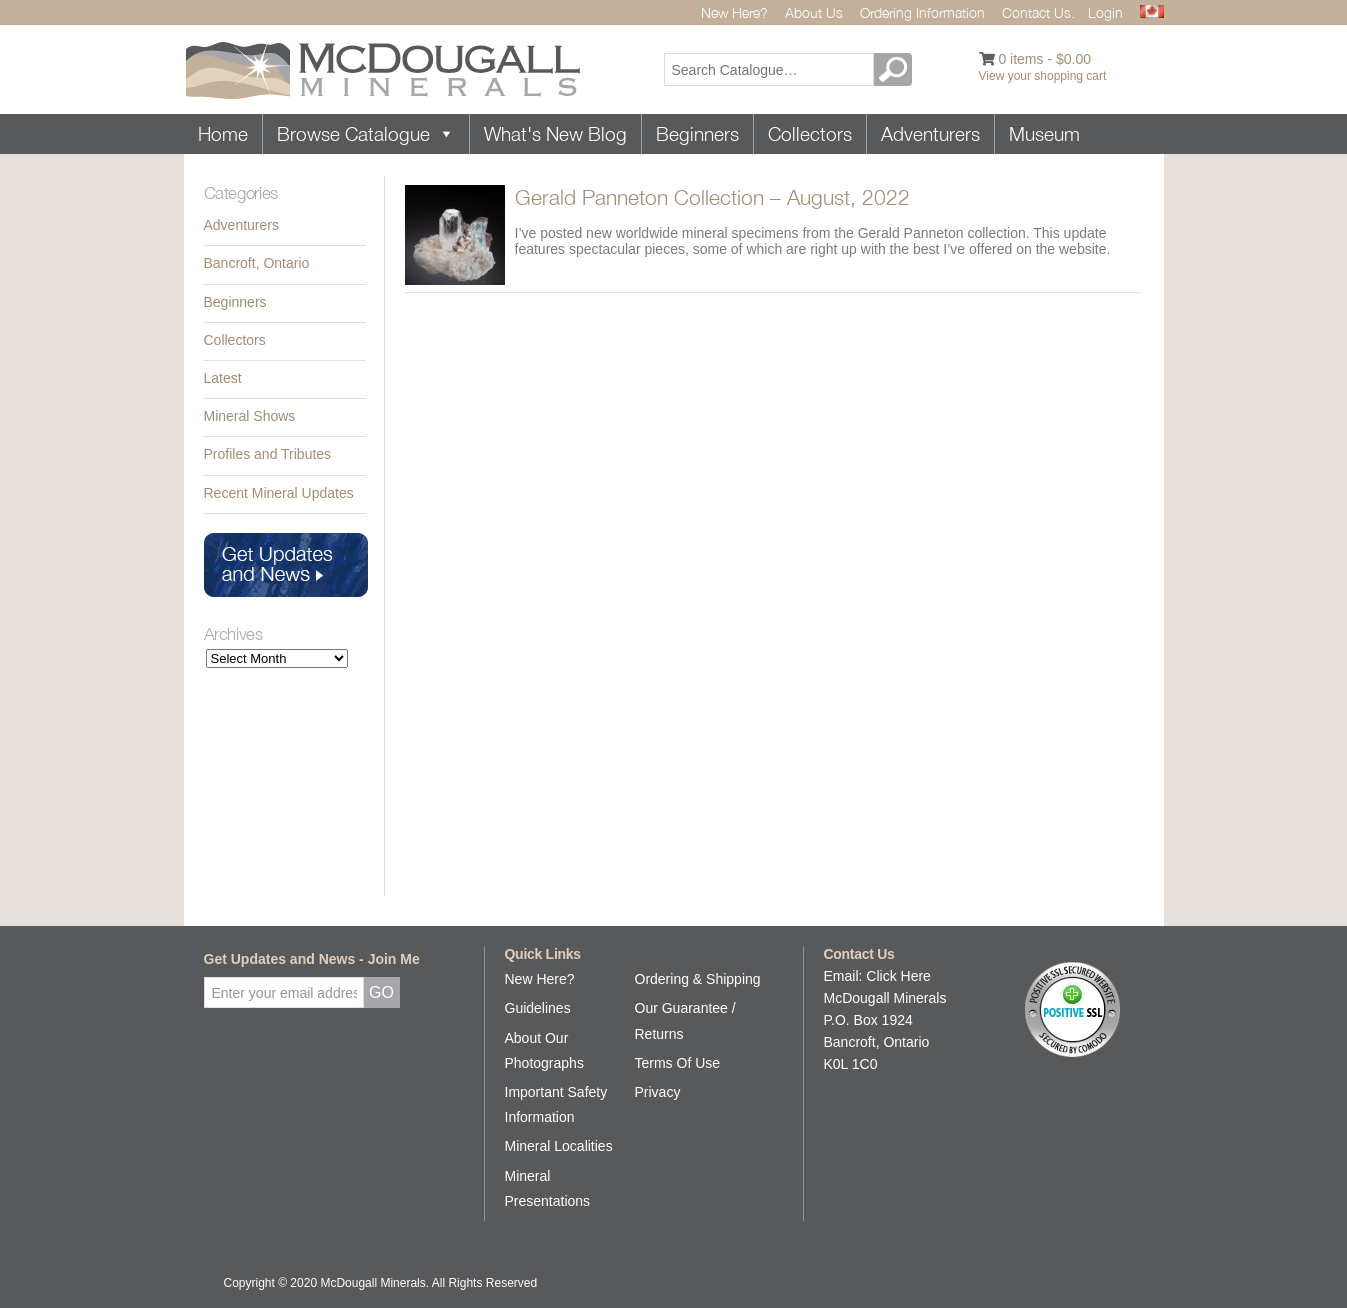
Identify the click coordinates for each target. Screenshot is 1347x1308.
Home (223, 134)
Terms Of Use (678, 1063)
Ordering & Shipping (698, 979)
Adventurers (930, 134)
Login (1105, 12)
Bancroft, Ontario (257, 263)
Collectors (810, 134)
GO (896, 69)
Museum (1044, 134)
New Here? (734, 12)
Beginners (697, 134)
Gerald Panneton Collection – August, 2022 (712, 197)
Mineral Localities (559, 1146)
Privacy (658, 1092)
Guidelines (538, 1008)
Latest (223, 378)
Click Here (898, 976)
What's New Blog (555, 134)
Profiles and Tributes (268, 454)
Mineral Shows (250, 416)
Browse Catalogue (366, 134)
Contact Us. (1038, 12)
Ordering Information (922, 12)
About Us (814, 12)
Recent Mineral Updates (279, 493)
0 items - (1044, 59)
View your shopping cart (1043, 76)
